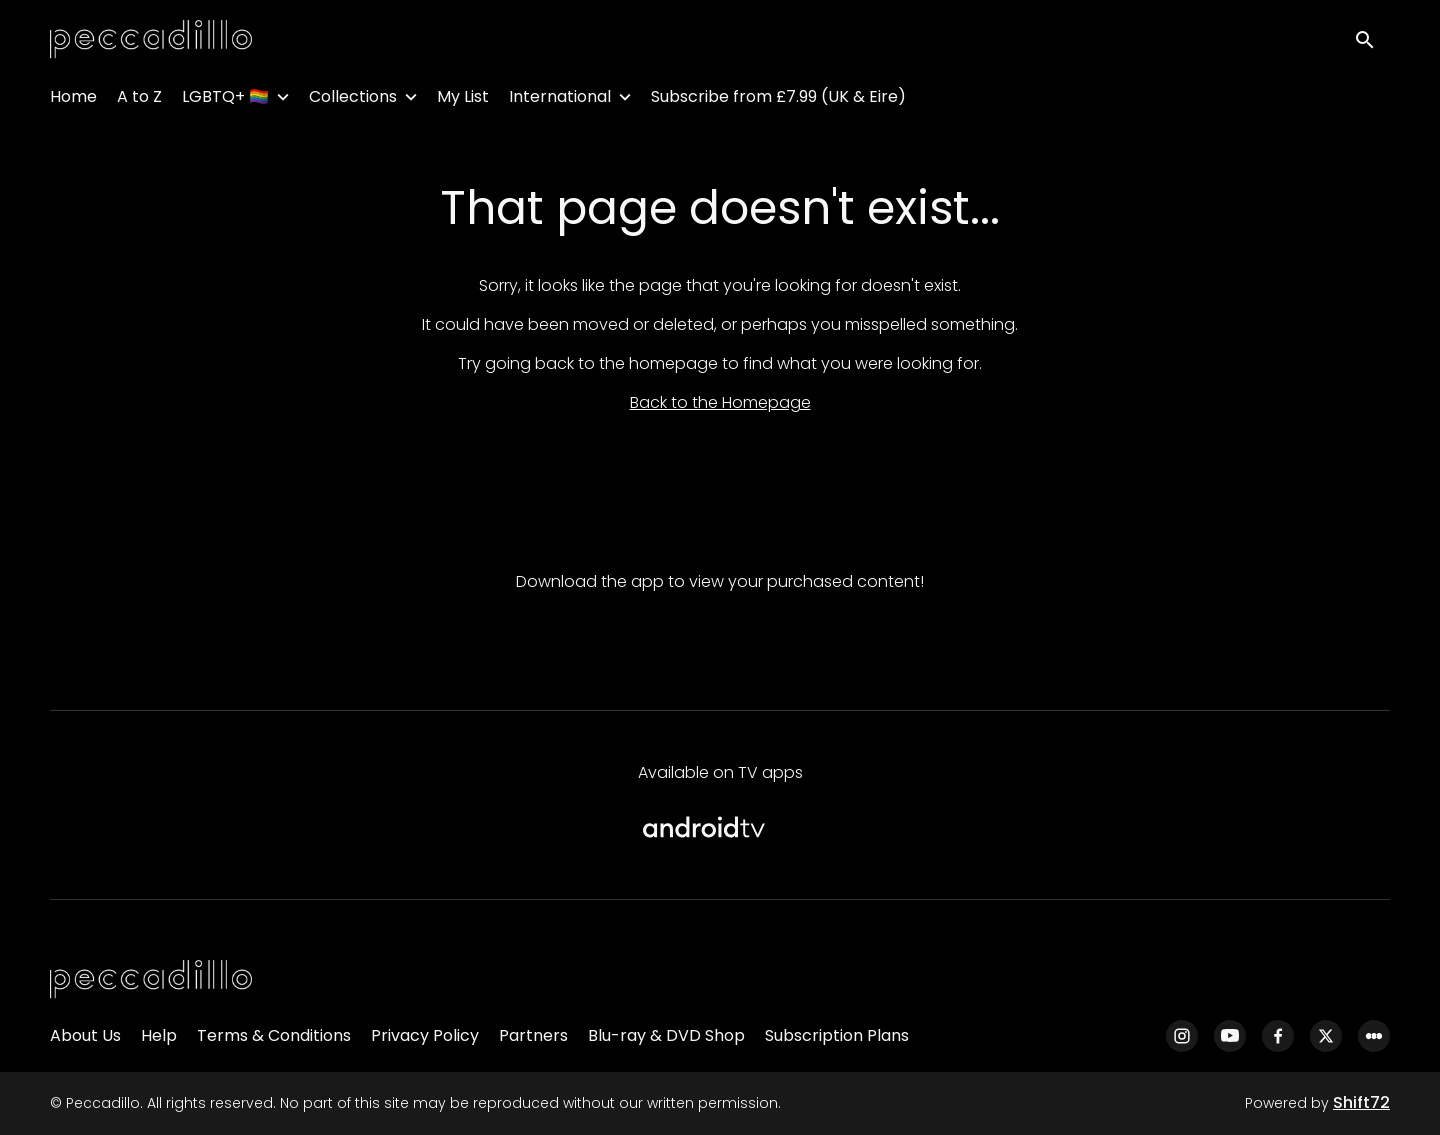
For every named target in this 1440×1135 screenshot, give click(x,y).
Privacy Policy (425, 1035)
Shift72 (1361, 1102)
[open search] (1372, 41)
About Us (85, 1035)
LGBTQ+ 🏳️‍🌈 (225, 100)
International (560, 100)
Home (73, 100)
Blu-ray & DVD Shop (666, 1035)
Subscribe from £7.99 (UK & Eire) (778, 100)
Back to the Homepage (720, 402)
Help (159, 1035)
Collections (353, 100)
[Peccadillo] (151, 980)
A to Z (139, 100)
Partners (533, 1035)
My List (463, 100)
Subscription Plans (837, 1035)
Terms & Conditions (274, 1035)
